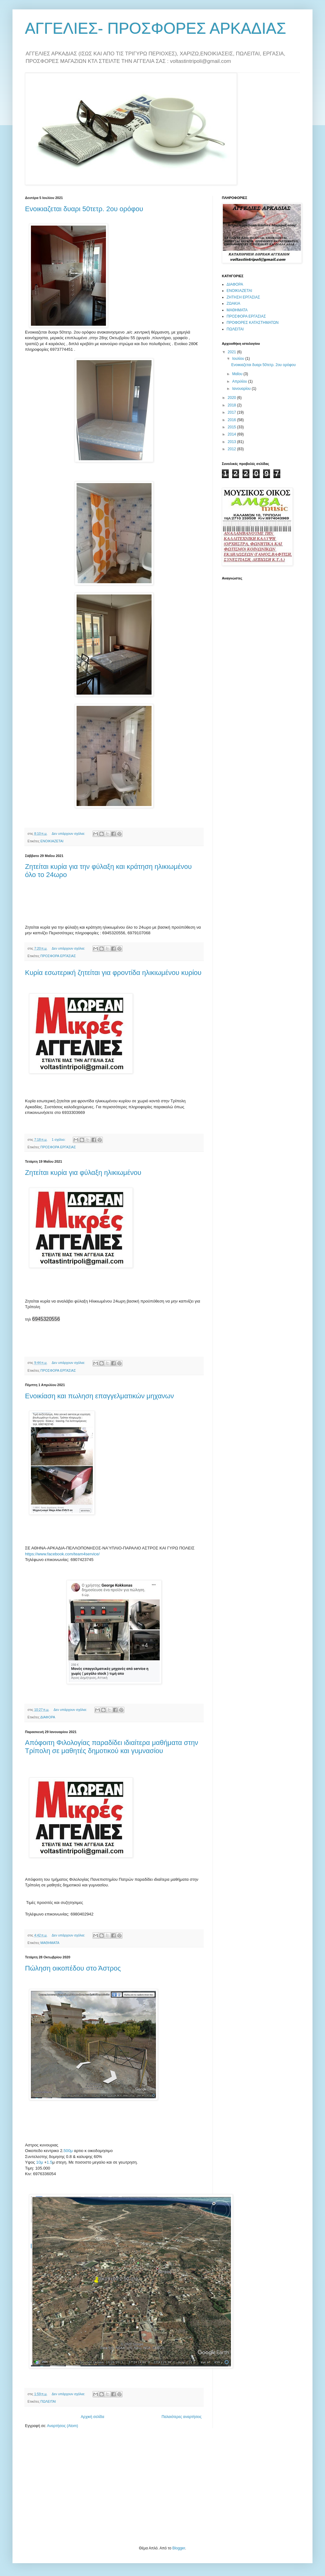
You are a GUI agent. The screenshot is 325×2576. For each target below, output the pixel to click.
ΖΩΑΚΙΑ (233, 303)
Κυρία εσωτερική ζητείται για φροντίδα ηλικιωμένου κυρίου (113, 973)
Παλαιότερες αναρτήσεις (182, 2417)
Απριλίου (240, 381)
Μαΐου (237, 374)
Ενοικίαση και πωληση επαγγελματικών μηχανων (99, 1396)
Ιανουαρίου (242, 388)
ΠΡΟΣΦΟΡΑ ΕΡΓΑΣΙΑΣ (58, 956)
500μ (68, 2150)
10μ (39, 2162)
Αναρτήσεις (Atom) (62, 2426)
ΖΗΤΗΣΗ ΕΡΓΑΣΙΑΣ (243, 297)
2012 (232, 449)
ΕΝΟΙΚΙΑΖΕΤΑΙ (51, 841)
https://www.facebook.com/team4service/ (62, 1554)
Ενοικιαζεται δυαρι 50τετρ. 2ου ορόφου (84, 209)
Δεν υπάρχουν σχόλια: (69, 833)
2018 (232, 405)
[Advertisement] (72, 2486)
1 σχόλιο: (59, 1139)
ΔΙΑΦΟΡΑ (47, 1717)
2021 (232, 352)
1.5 (49, 2162)
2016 (232, 420)
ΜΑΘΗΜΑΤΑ (49, 1943)
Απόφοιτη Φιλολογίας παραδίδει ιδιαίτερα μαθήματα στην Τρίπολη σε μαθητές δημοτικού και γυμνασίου (111, 1747)
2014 (232, 434)
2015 (232, 427)
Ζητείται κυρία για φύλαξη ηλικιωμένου (83, 1172)
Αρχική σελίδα (92, 2417)
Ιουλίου (238, 358)
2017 (232, 412)
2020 (232, 397)
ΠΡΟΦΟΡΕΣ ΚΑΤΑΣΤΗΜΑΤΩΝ (253, 322)
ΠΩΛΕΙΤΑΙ (48, 2401)
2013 (232, 442)
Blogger (178, 2548)
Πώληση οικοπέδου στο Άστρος (73, 1968)
